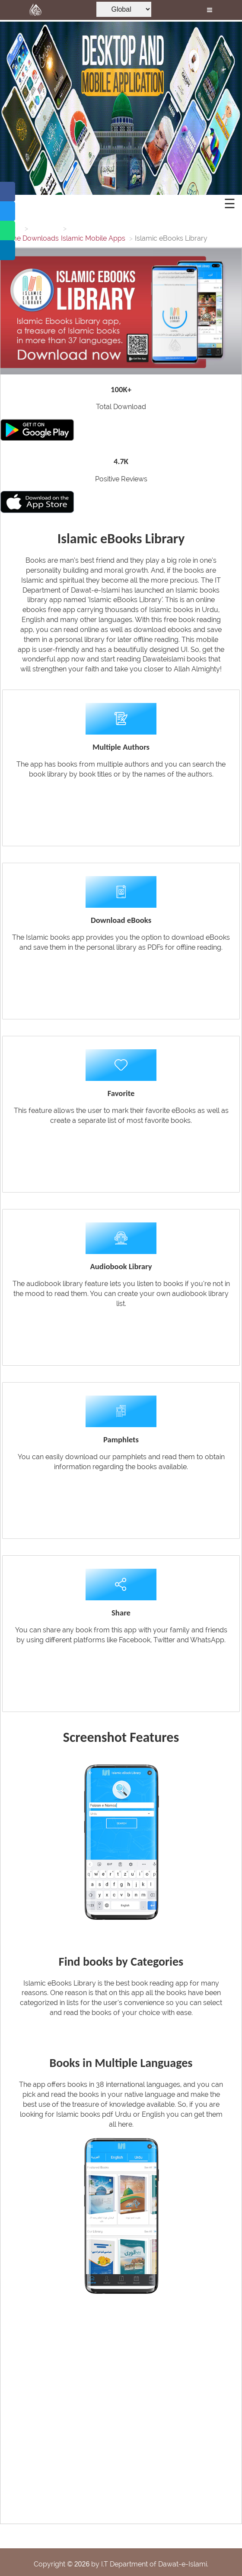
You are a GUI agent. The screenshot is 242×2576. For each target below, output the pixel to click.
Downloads (40, 238)
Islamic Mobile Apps (93, 238)
